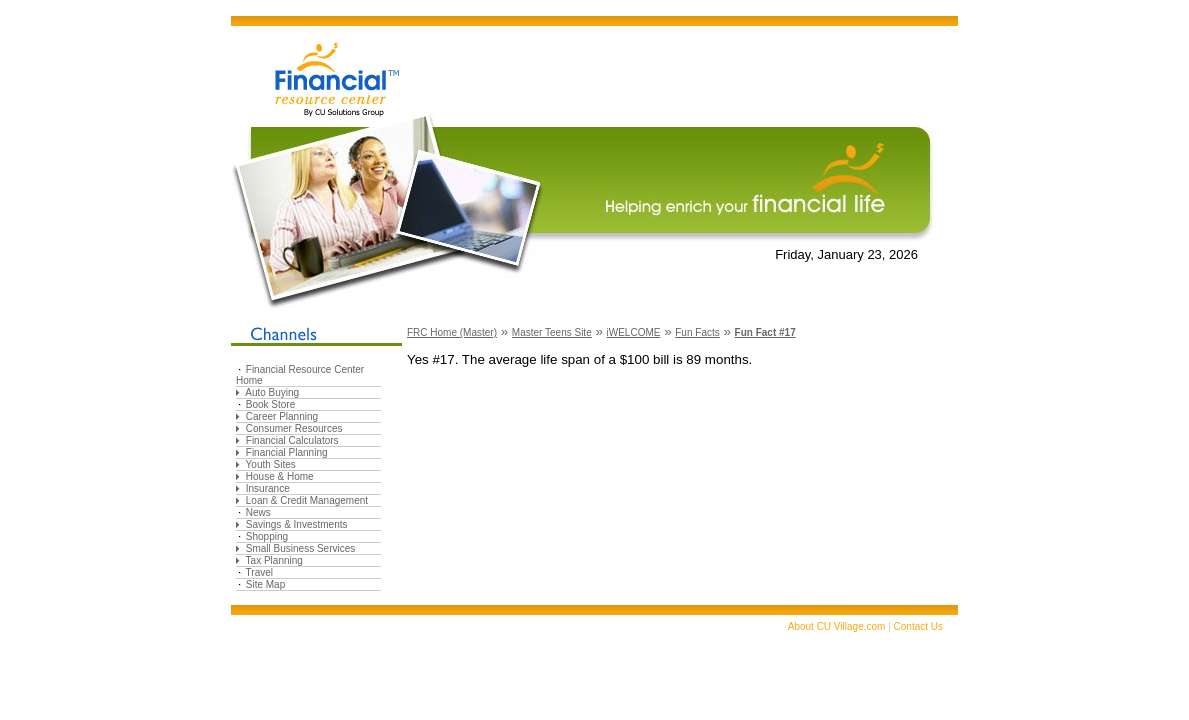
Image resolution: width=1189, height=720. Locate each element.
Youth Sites (271, 464)
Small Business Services (300, 548)
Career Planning (282, 416)
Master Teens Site (552, 332)
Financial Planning (287, 452)
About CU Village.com (837, 626)
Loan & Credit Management (307, 500)
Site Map (265, 584)
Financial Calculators (292, 440)
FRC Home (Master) (452, 332)
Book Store (270, 404)
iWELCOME (634, 332)
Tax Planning (274, 560)
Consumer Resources (294, 428)
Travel (259, 572)
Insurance (268, 488)
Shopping (267, 536)
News (258, 512)
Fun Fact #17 (765, 332)
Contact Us (918, 626)
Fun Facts (697, 332)
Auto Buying (272, 392)
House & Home (280, 476)
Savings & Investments (297, 524)
